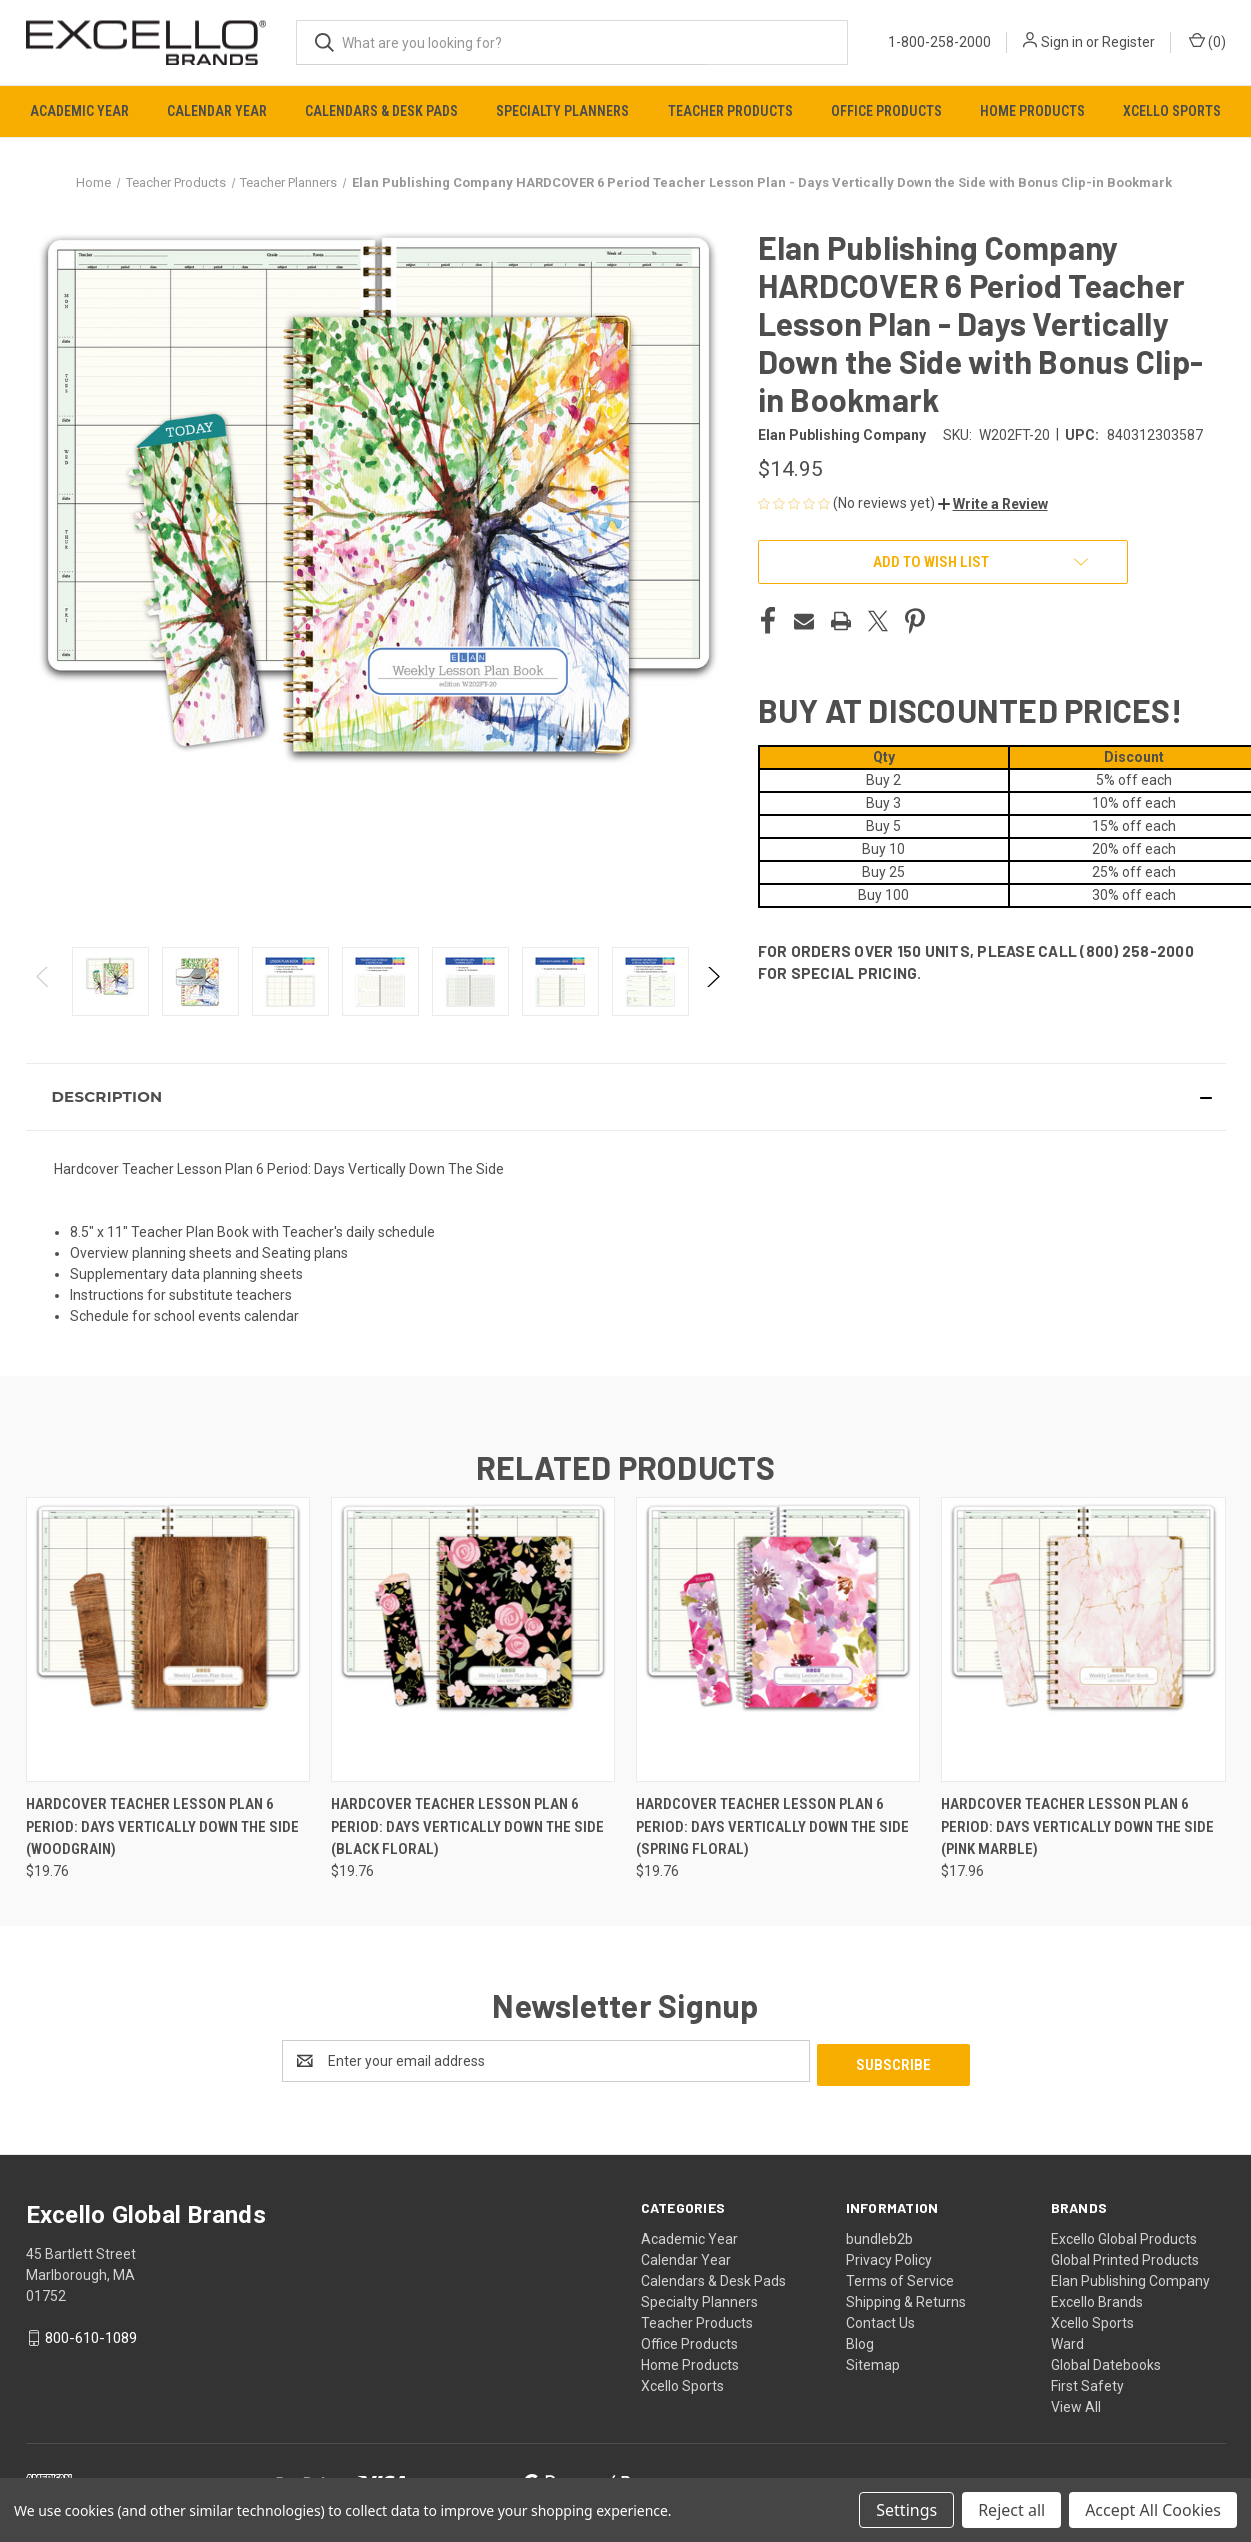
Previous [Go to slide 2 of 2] (43, 996)
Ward (1067, 2340)
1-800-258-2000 (939, 42)
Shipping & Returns (906, 2298)
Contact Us (880, 2319)
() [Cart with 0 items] (1207, 41)
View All (1076, 2403)
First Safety (1087, 2382)
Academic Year (79, 111)
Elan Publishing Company (1130, 2277)
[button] (993, 504)
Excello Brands (1097, 2298)
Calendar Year (217, 111)
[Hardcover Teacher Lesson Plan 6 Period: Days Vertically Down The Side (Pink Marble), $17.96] (1083, 1639)
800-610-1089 (91, 2334)
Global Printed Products (1125, 2256)
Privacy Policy (889, 2256)
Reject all (1011, 2510)
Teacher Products (730, 111)
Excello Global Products (1124, 2235)
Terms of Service (900, 2277)
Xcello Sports (1172, 111)
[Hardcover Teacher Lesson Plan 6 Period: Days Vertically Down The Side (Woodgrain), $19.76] (168, 1639)
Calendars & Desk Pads (381, 111)
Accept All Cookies (1153, 2510)
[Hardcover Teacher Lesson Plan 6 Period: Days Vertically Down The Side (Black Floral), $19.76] (473, 1639)
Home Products (1032, 111)
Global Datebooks (1106, 2361)
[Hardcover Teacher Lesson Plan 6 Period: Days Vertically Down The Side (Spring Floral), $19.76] (778, 1639)
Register (1128, 42)
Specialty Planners (562, 111)
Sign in (1062, 42)
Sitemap (873, 2361)
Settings (906, 2510)
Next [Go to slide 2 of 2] (712, 996)
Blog (860, 2340)
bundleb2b (879, 2235)
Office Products (886, 111)
